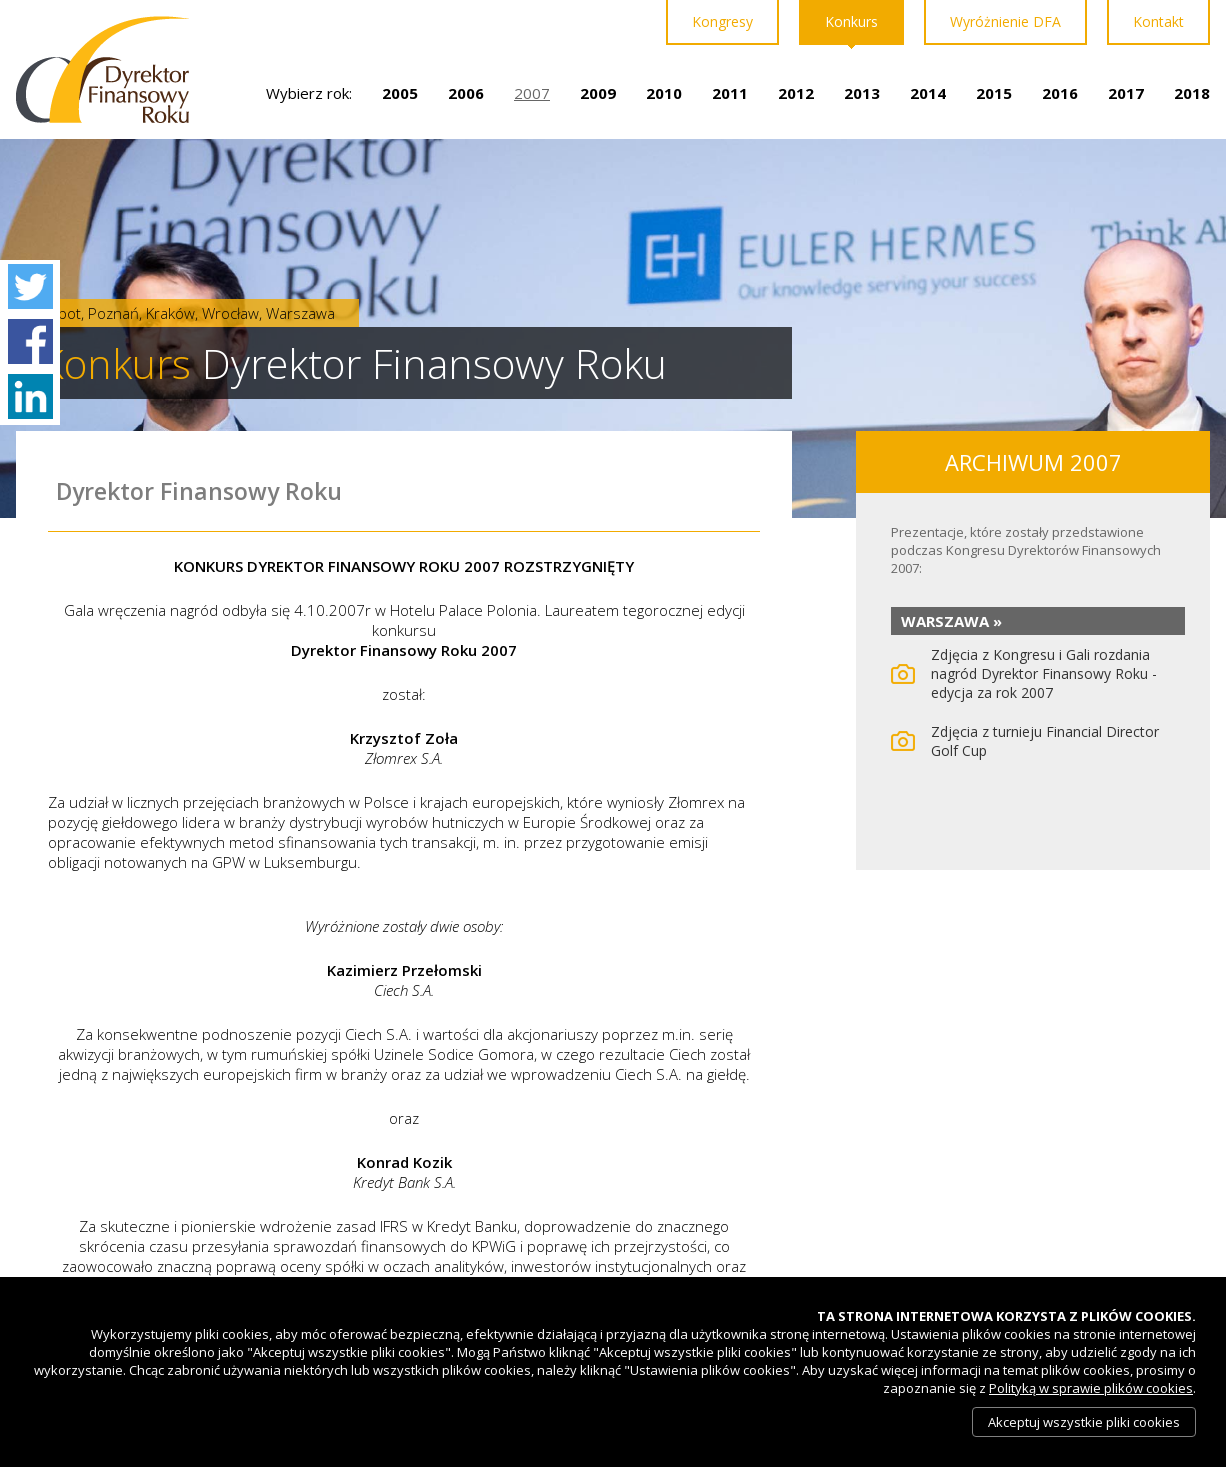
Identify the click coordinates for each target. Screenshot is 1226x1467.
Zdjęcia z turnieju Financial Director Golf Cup (1045, 741)
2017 (1126, 93)
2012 (796, 93)
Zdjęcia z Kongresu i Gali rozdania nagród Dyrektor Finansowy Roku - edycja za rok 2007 (1044, 673)
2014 (928, 93)
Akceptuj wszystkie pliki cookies (1084, 1422)
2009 (598, 93)
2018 (1192, 93)
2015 (994, 93)
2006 (466, 93)
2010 (664, 93)
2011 (730, 93)
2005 (400, 93)
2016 (1060, 93)
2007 (532, 93)
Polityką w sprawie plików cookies (1091, 1388)
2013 (862, 93)
